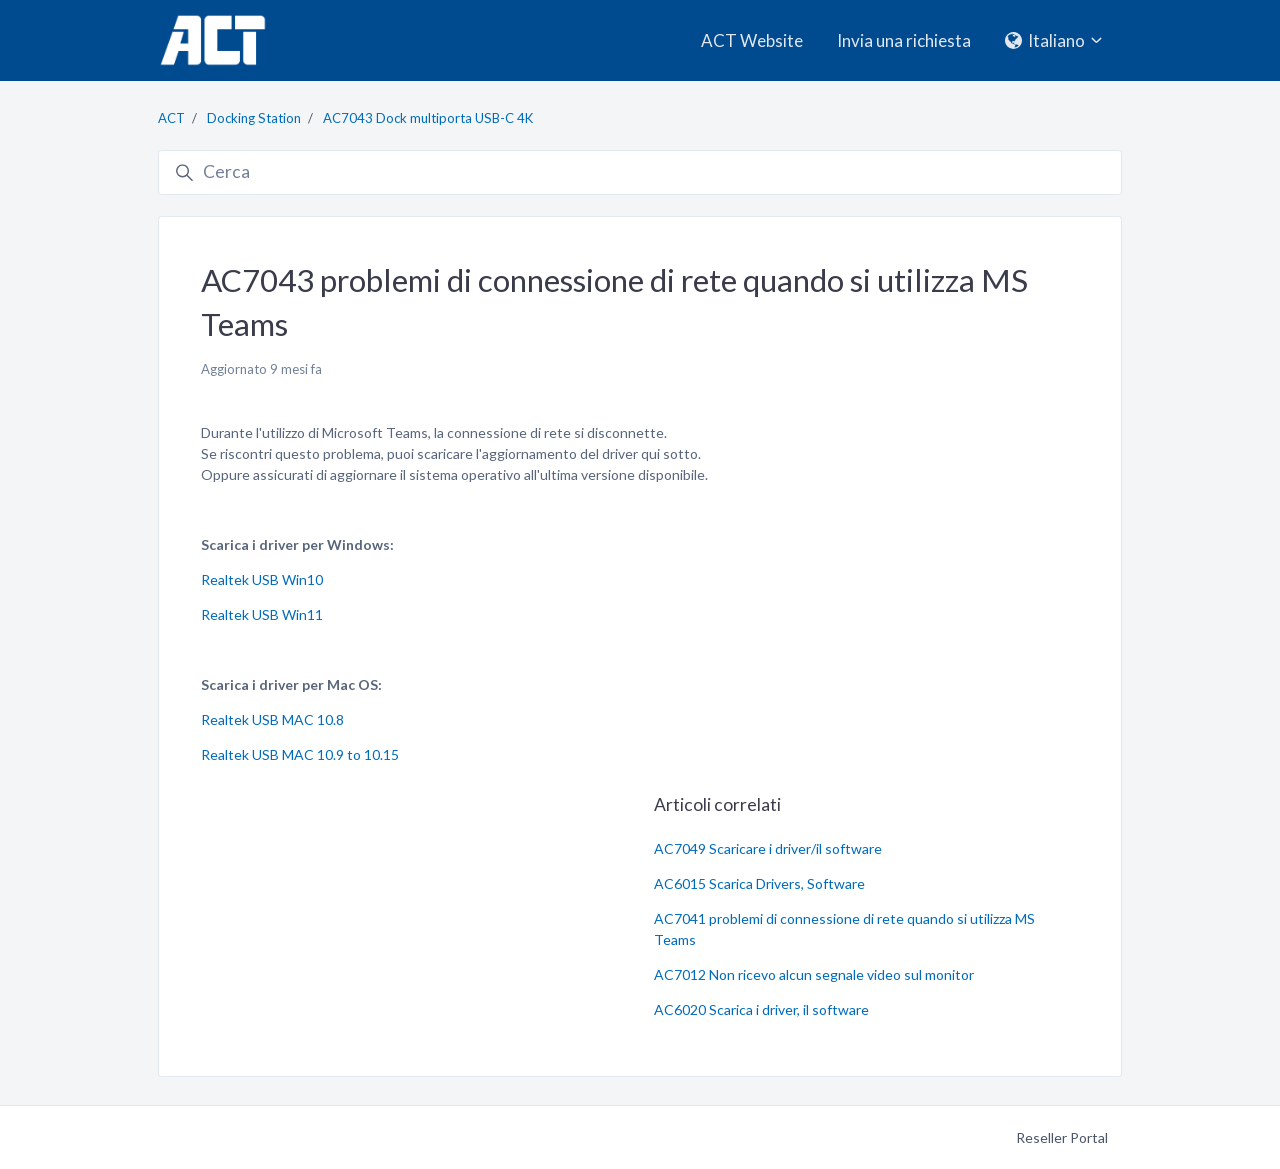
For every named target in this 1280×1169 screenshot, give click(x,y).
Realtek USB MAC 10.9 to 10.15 (300, 754)
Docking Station (254, 118)
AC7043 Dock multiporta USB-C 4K (428, 118)
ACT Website (752, 40)
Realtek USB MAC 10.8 (272, 719)
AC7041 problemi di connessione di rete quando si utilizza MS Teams (844, 929)
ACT (171, 118)
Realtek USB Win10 (262, 579)
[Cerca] (640, 173)
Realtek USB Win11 (262, 614)
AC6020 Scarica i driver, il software (761, 1009)
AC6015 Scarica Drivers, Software (759, 883)
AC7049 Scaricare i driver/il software (768, 848)
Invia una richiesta (904, 40)
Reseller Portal (1062, 1137)
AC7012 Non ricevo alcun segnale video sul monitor (814, 974)
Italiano (1055, 40)
